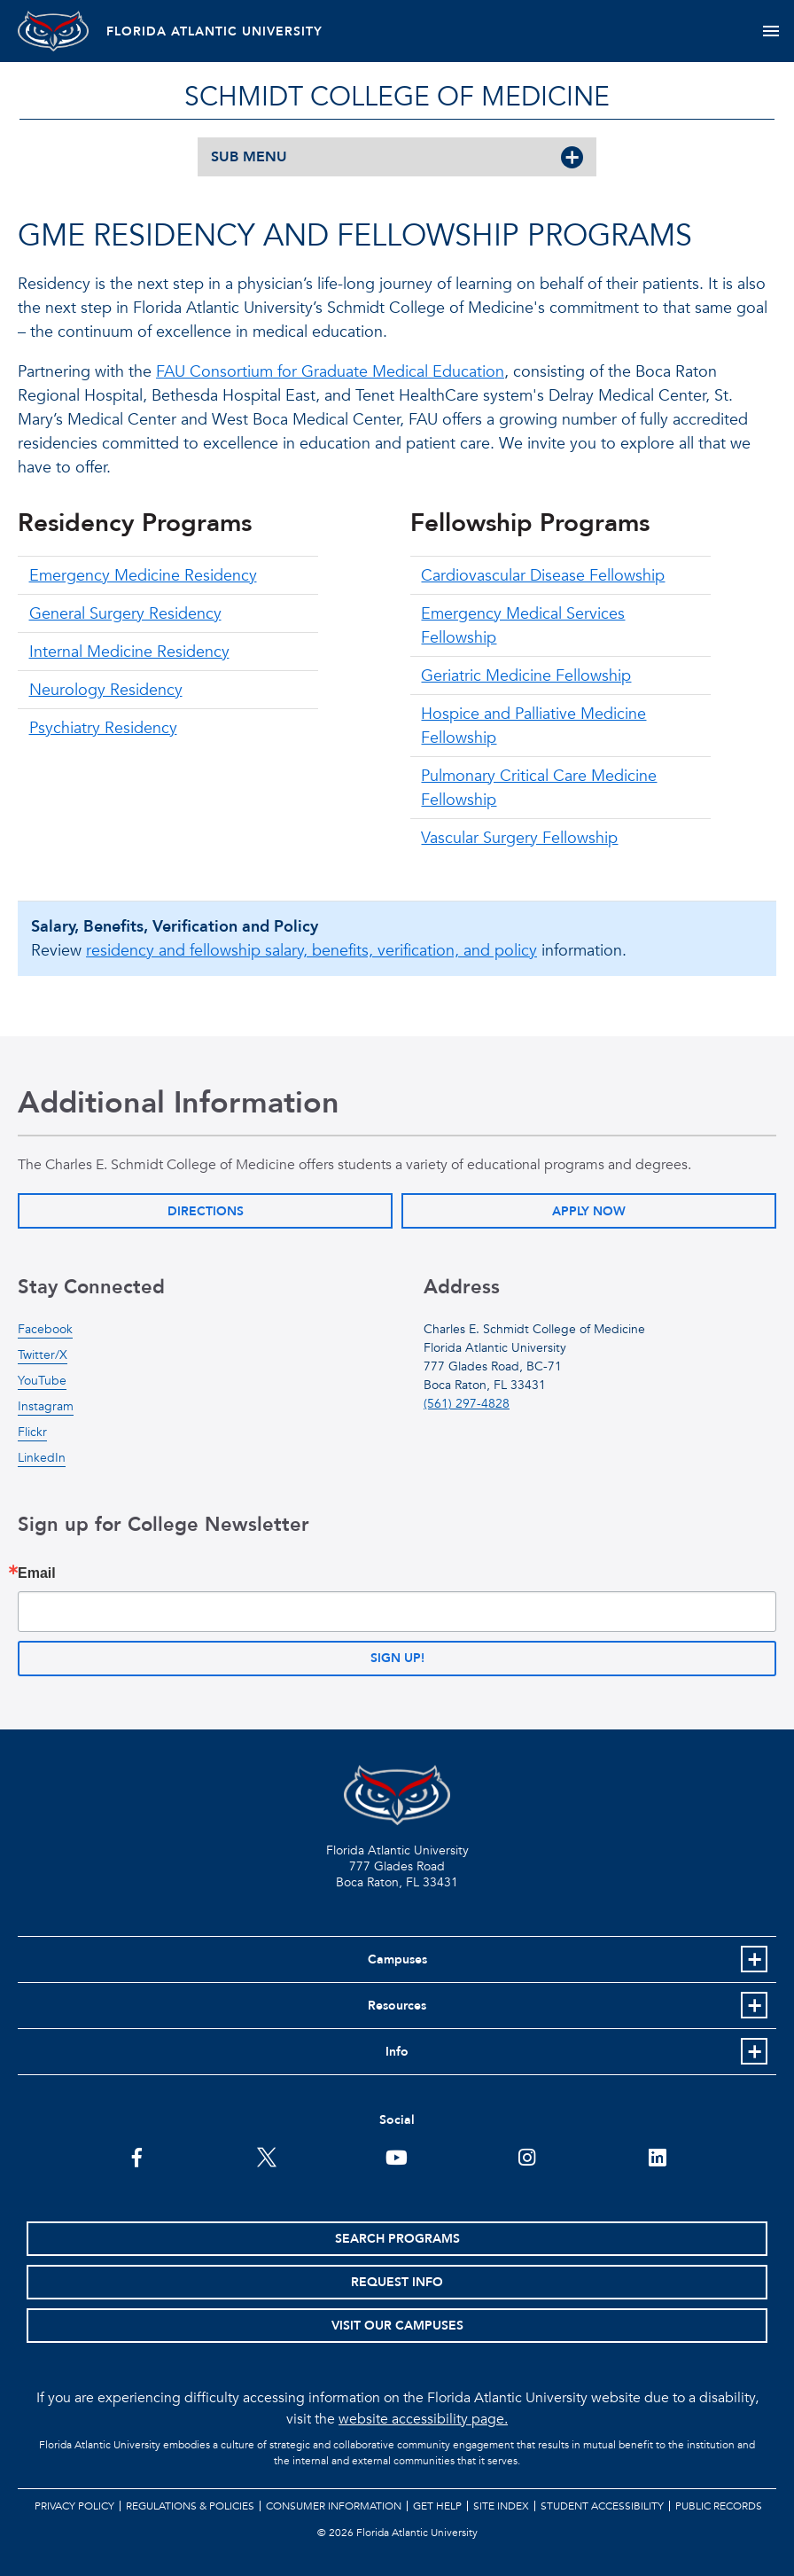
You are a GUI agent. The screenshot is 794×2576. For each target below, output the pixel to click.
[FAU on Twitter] (267, 2156)
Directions (205, 1211)
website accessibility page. (423, 2419)
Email (37, 1573)
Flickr (32, 1432)
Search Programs (397, 2238)
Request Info (397, 2282)
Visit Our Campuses (397, 2325)
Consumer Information (333, 2506)
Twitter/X (42, 1355)
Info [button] (397, 2051)
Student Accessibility (602, 2506)
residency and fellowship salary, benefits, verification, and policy (311, 951)
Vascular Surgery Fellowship (519, 838)
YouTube (42, 1380)
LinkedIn (42, 1457)
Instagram (46, 1406)
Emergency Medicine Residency (143, 576)
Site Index (501, 2506)
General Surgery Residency (125, 614)
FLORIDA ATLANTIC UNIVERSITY (214, 31)
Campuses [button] (397, 1959)
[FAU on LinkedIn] (657, 2156)
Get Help (437, 2506)
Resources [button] (397, 2005)
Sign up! (397, 1658)
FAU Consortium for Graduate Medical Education (330, 372)
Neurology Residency (106, 690)
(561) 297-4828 (467, 1403)
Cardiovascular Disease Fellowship (543, 576)
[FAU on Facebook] (137, 2156)
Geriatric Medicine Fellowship (526, 676)
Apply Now (589, 1211)
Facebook (45, 1329)
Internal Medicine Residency (129, 652)
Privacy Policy (74, 2506)
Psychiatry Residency (103, 728)
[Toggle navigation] (770, 31)
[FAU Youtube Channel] (396, 2156)
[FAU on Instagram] (527, 2156)
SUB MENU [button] (249, 157)
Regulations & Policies (190, 2506)
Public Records (718, 2506)
